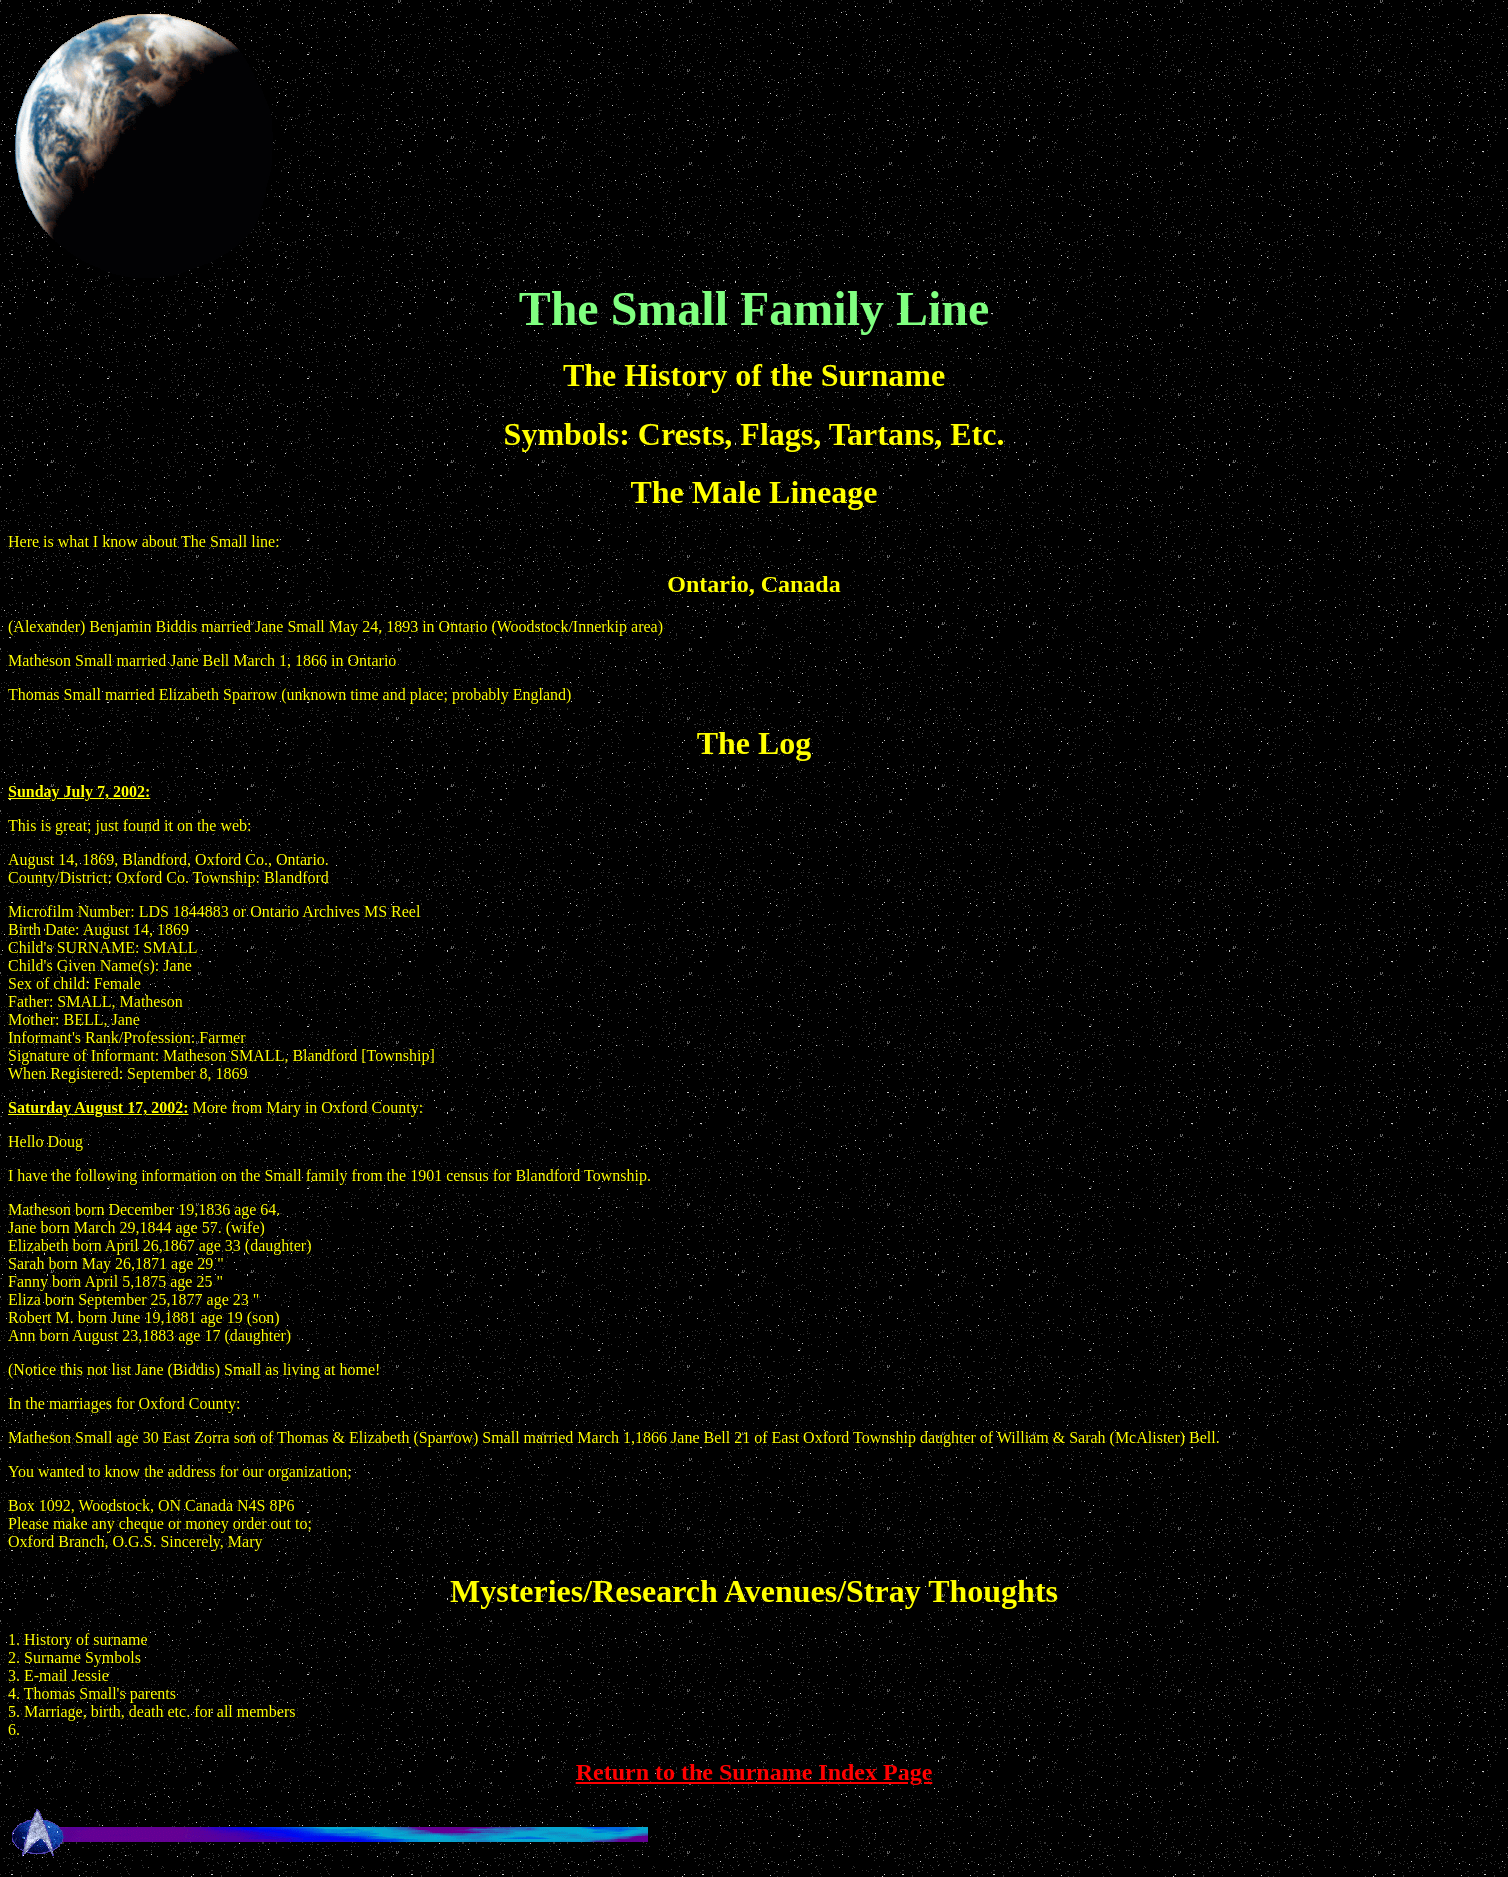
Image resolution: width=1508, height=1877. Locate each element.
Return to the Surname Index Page (754, 1772)
